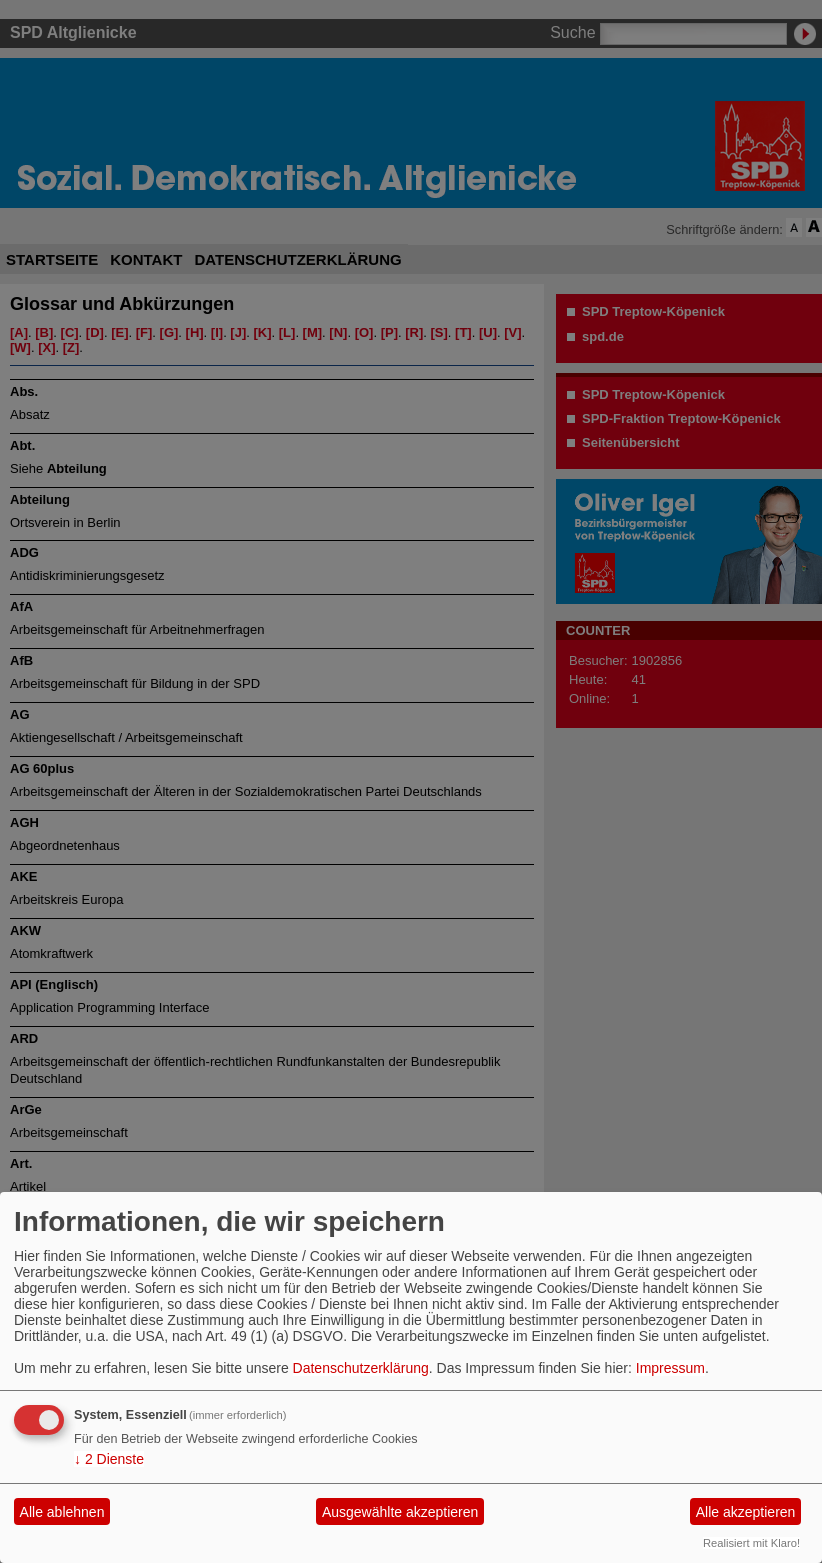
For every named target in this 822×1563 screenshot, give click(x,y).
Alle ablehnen (62, 1512)
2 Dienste (109, 1459)
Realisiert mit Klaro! (751, 1543)
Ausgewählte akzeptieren (400, 1512)
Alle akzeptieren (746, 1512)
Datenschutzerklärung (361, 1368)
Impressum (670, 1368)
